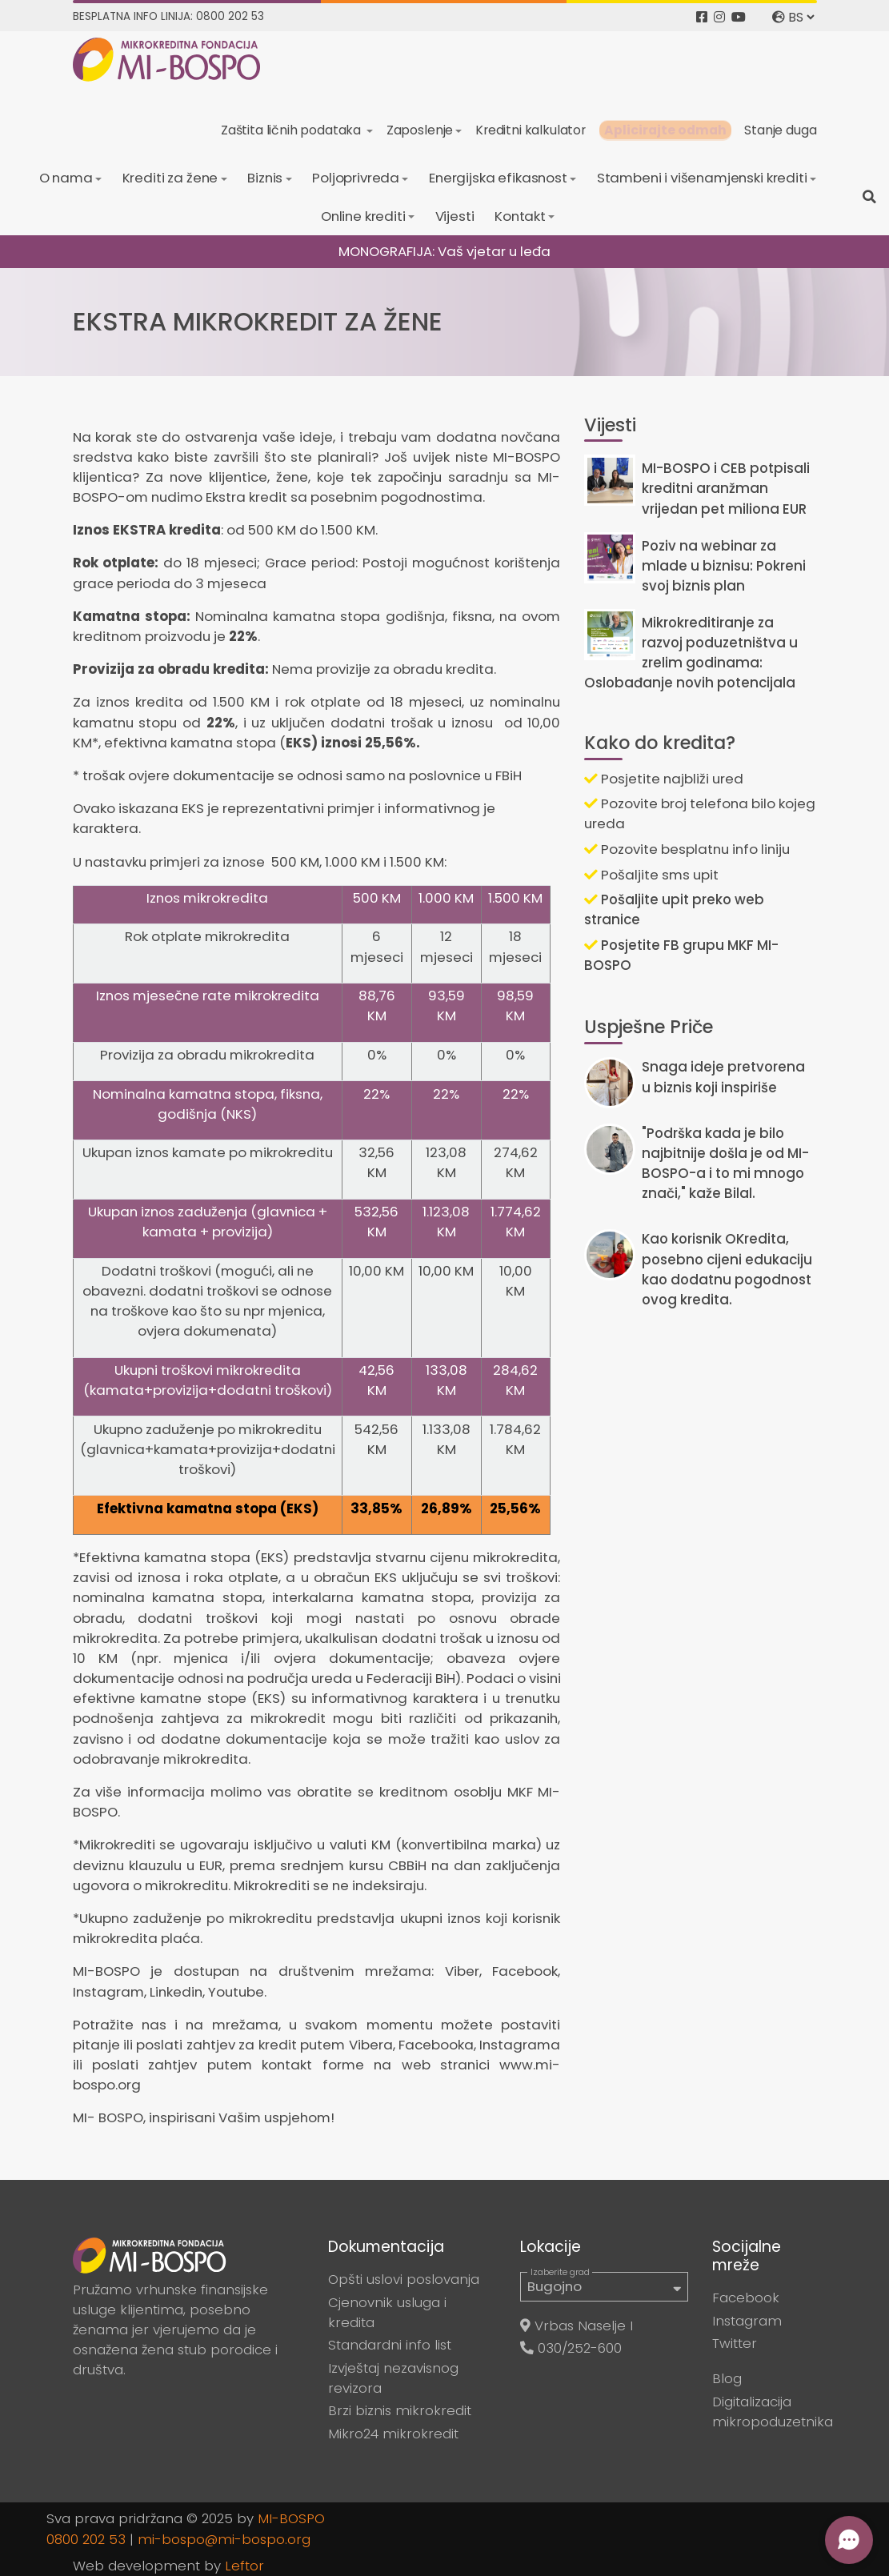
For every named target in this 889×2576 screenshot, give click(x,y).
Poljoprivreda (355, 177)
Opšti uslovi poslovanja (403, 2279)
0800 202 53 (86, 2539)
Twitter (734, 2343)
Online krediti (363, 216)
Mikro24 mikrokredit (393, 2433)
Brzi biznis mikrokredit (399, 2410)
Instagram (747, 2320)
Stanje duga (780, 130)
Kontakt (520, 216)
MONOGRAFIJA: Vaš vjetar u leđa (444, 251)
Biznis (264, 177)
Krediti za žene (170, 177)
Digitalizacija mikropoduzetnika (772, 2411)
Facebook (745, 2297)
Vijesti (455, 216)
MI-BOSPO (291, 2518)
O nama (66, 177)
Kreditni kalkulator (530, 130)
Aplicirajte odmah (665, 130)
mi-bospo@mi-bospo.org (224, 2539)
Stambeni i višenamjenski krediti (702, 177)
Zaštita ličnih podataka (292, 130)
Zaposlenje (419, 130)
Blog (727, 2378)
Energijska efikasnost (498, 177)
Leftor (244, 2565)
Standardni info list (389, 2344)
